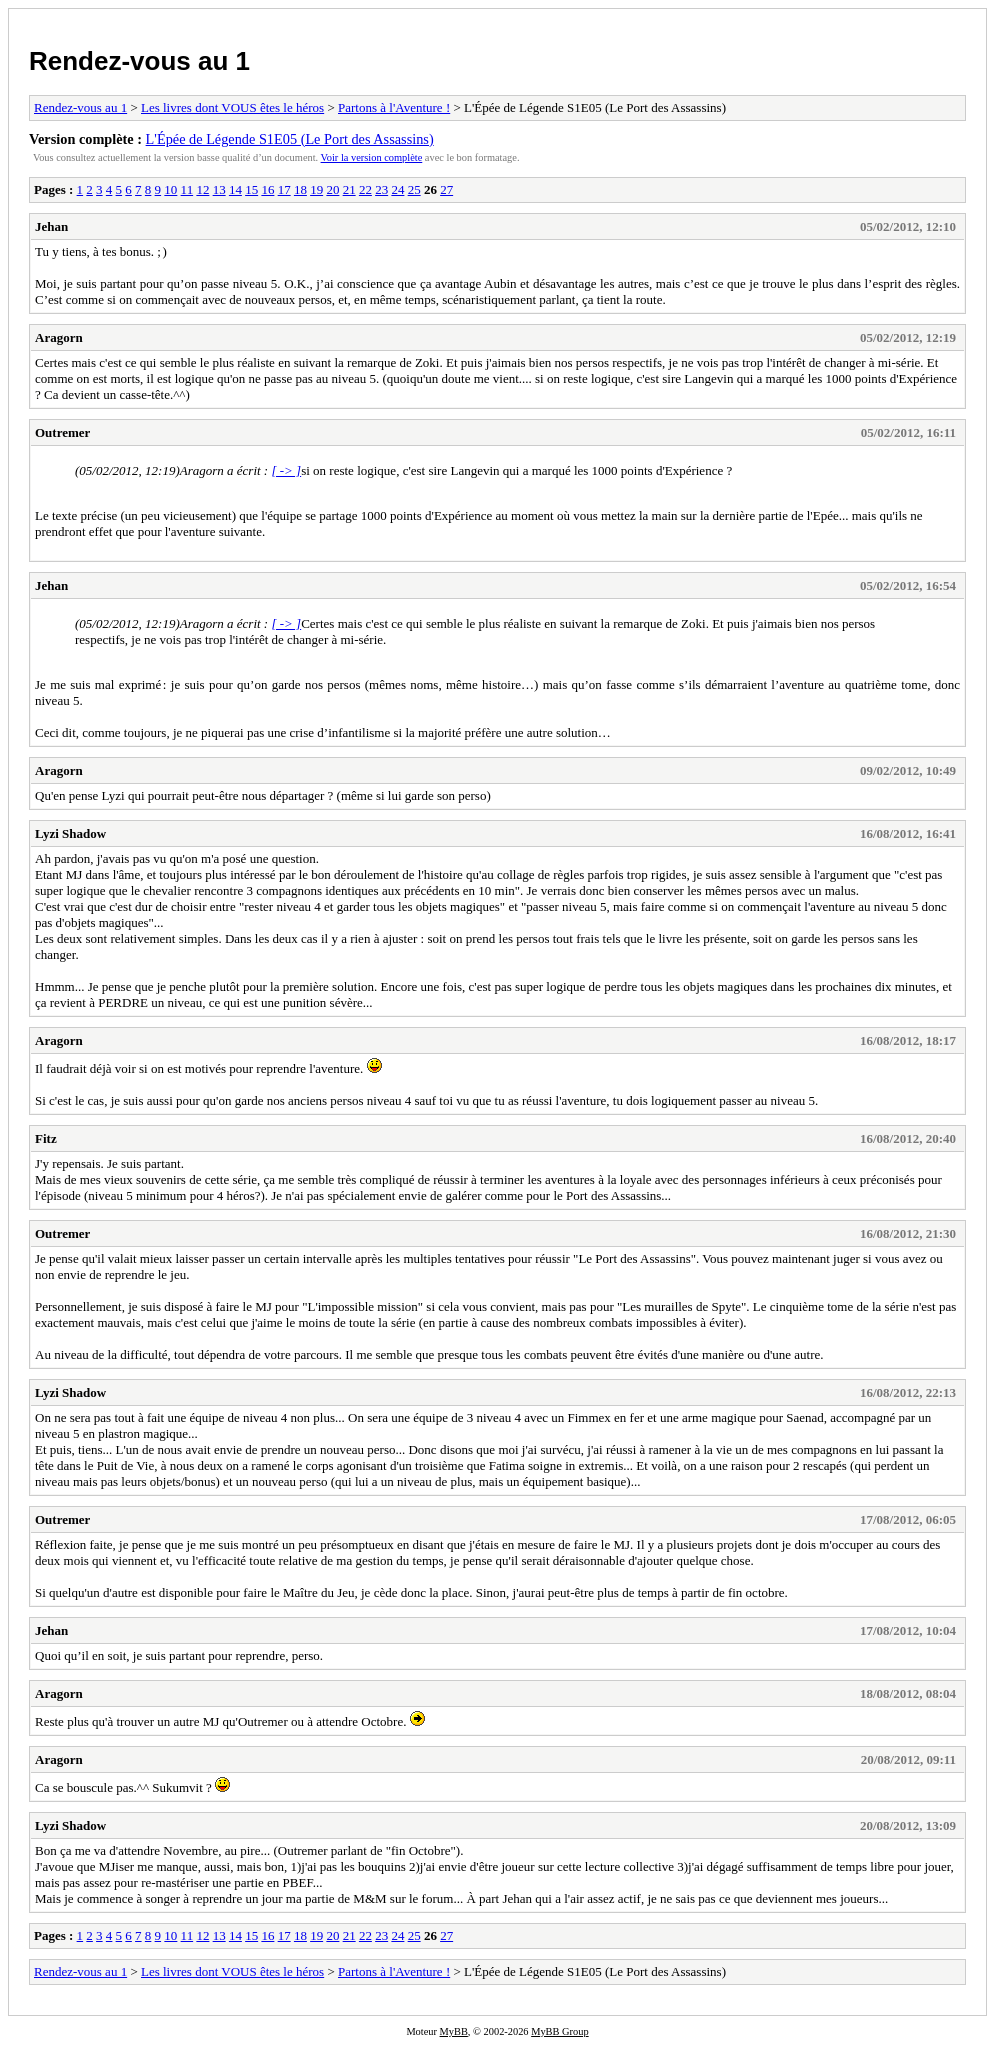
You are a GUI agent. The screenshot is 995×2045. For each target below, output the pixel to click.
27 (446, 189)
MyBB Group (559, 2031)
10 (170, 189)
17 (284, 189)
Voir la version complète (372, 157)
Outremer (62, 432)
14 (235, 189)
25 (414, 189)
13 (219, 189)
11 (187, 189)
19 (316, 189)
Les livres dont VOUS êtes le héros (232, 107)
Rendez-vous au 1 (139, 61)
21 (349, 189)
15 (251, 189)
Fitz (46, 1138)
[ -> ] (286, 470)
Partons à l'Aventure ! (394, 107)
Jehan (51, 226)
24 (397, 189)
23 (381, 189)
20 (332, 189)
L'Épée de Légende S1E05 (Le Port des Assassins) (290, 139)
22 (365, 189)
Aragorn (59, 337)
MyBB (454, 2031)
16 (267, 189)
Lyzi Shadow (70, 833)
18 (300, 189)
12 (202, 189)
